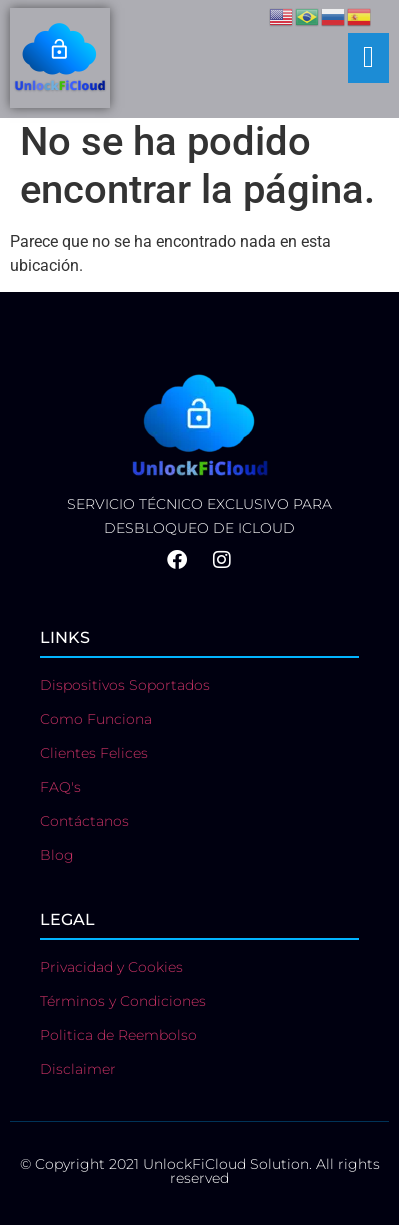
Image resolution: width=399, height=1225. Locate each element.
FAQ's (60, 787)
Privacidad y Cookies (111, 967)
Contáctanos (84, 821)
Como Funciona (96, 719)
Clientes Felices (94, 753)
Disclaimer (78, 1069)
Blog (57, 855)
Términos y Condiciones (123, 1001)
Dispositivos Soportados (125, 685)
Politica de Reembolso (118, 1035)
